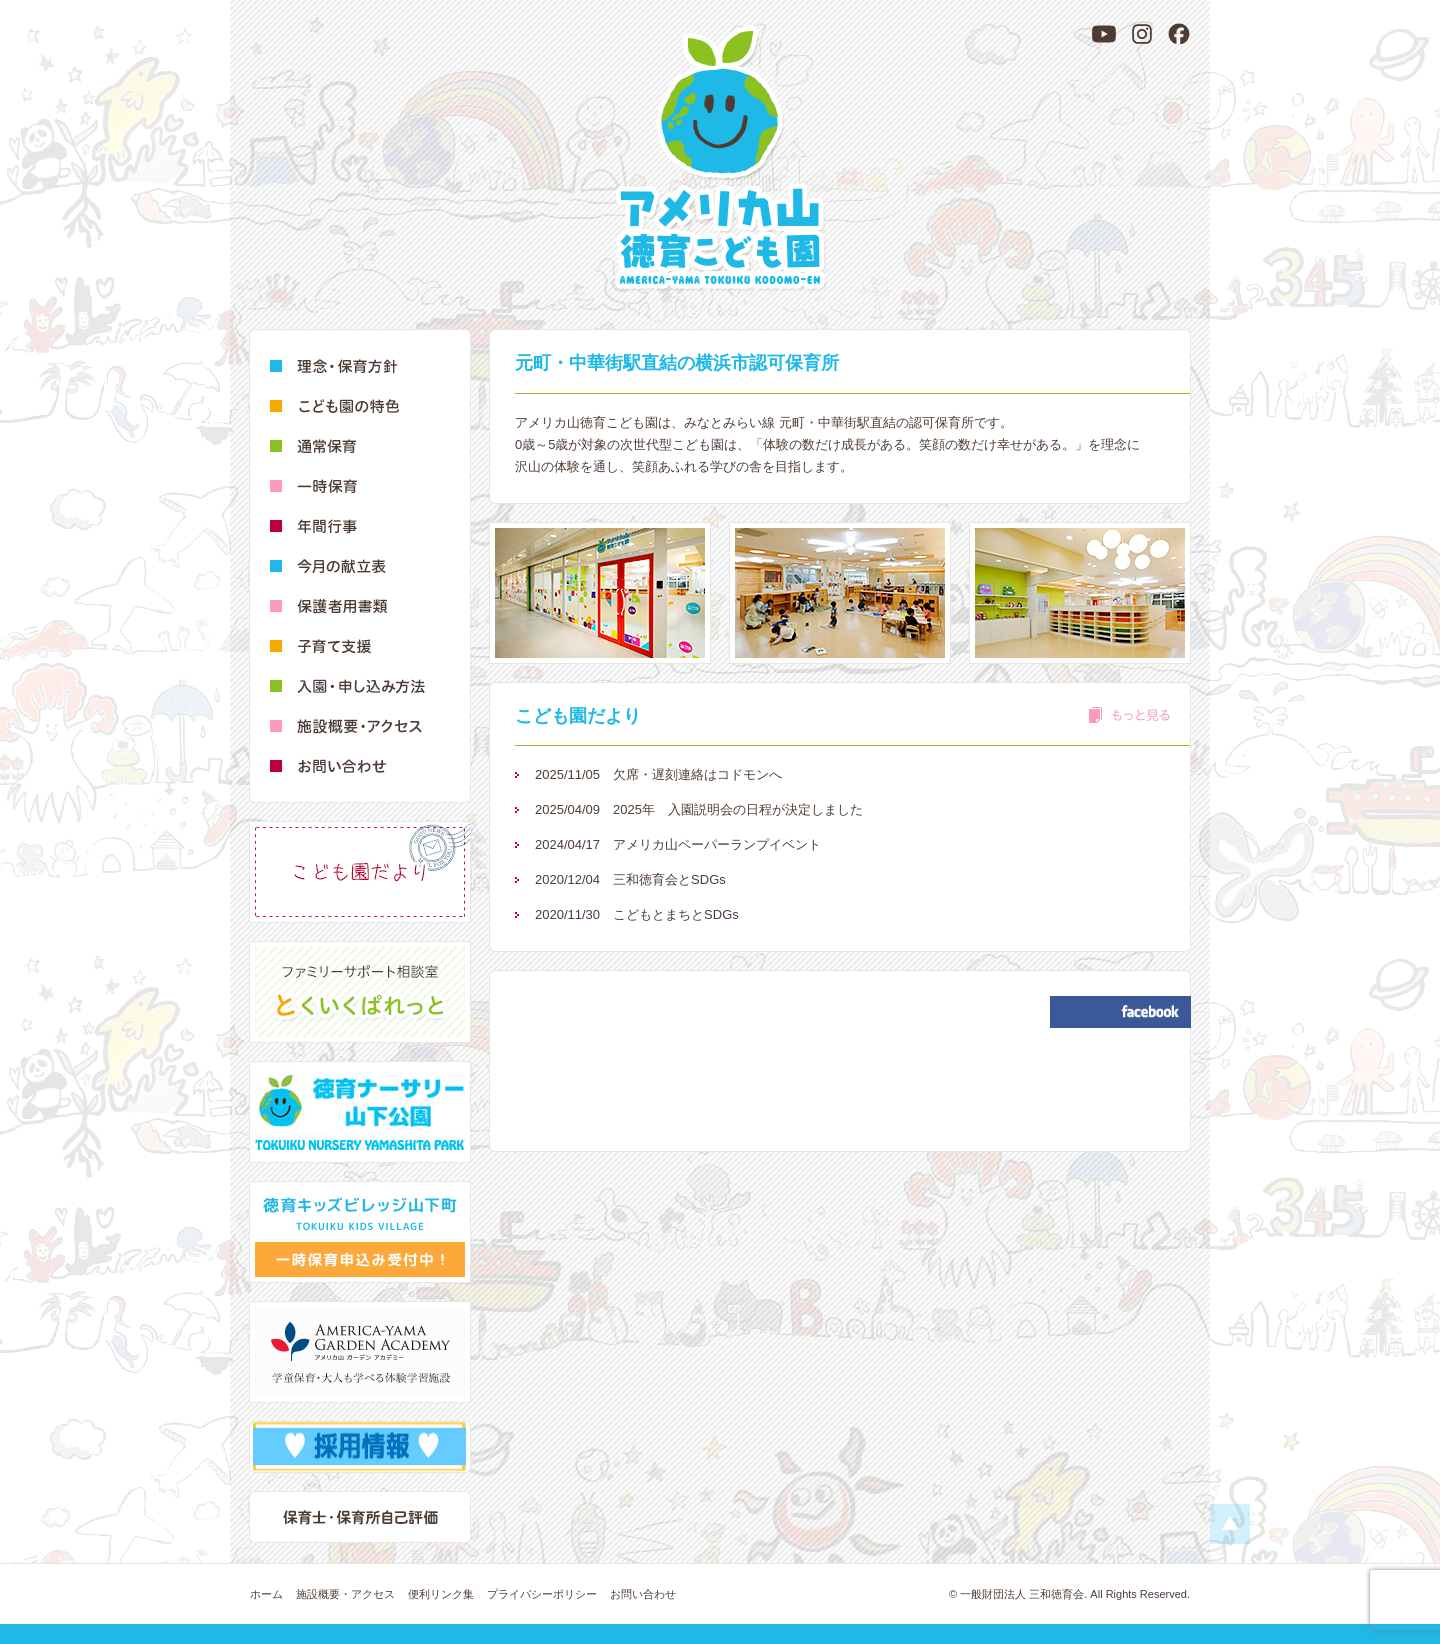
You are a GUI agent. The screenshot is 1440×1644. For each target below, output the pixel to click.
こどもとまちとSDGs (637, 914)
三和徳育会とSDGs (630, 879)
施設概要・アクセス (345, 1594)
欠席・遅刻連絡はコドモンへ (658, 774)
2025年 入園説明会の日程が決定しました (699, 809)
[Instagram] (1142, 34)
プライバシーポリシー (542, 1594)
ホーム (266, 1594)
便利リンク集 (441, 1594)
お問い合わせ (643, 1594)
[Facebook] (1179, 34)
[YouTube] (1104, 34)
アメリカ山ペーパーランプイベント (678, 844)
